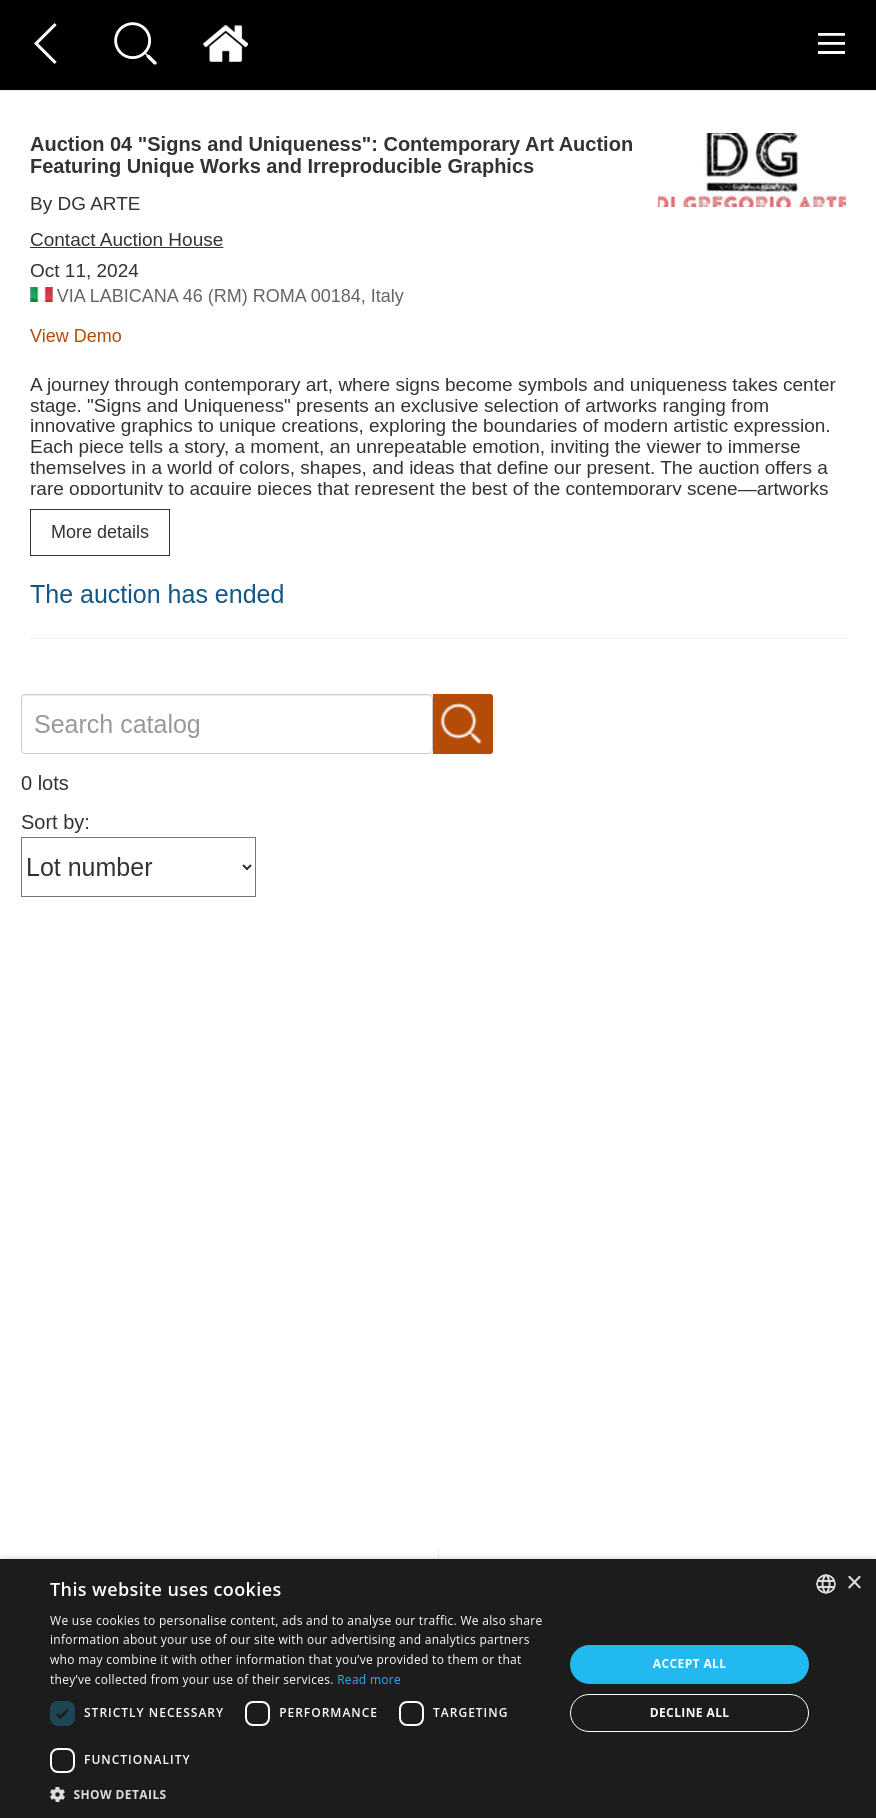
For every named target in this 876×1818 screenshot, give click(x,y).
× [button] (853, 1583)
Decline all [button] (690, 1712)
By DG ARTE (85, 203)
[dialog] (438, 1688)
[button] (299, 1793)
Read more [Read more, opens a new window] (369, 1679)
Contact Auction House (126, 239)
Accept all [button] (690, 1663)
